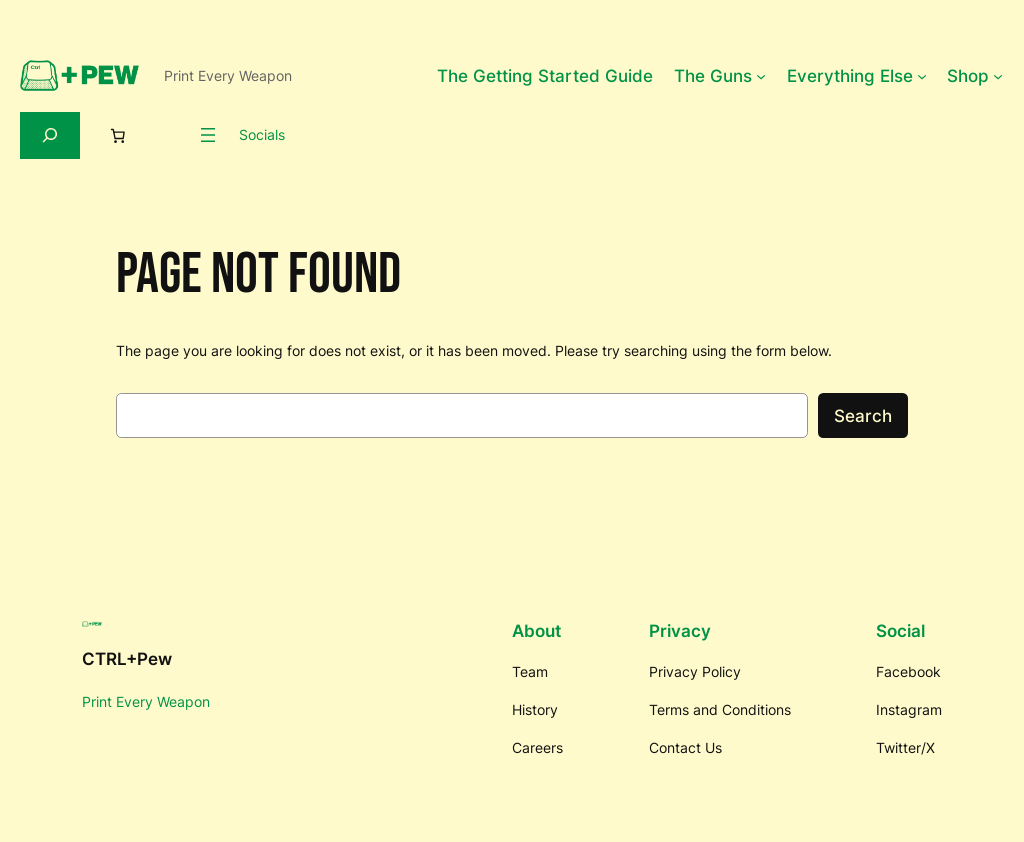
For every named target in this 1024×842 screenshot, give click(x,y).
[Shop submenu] (998, 76)
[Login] (169, 135)
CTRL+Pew (127, 659)
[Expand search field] (50, 135)
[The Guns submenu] (761, 76)
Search (863, 416)
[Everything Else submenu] (922, 76)
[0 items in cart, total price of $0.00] (118, 135)
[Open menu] (208, 135)
